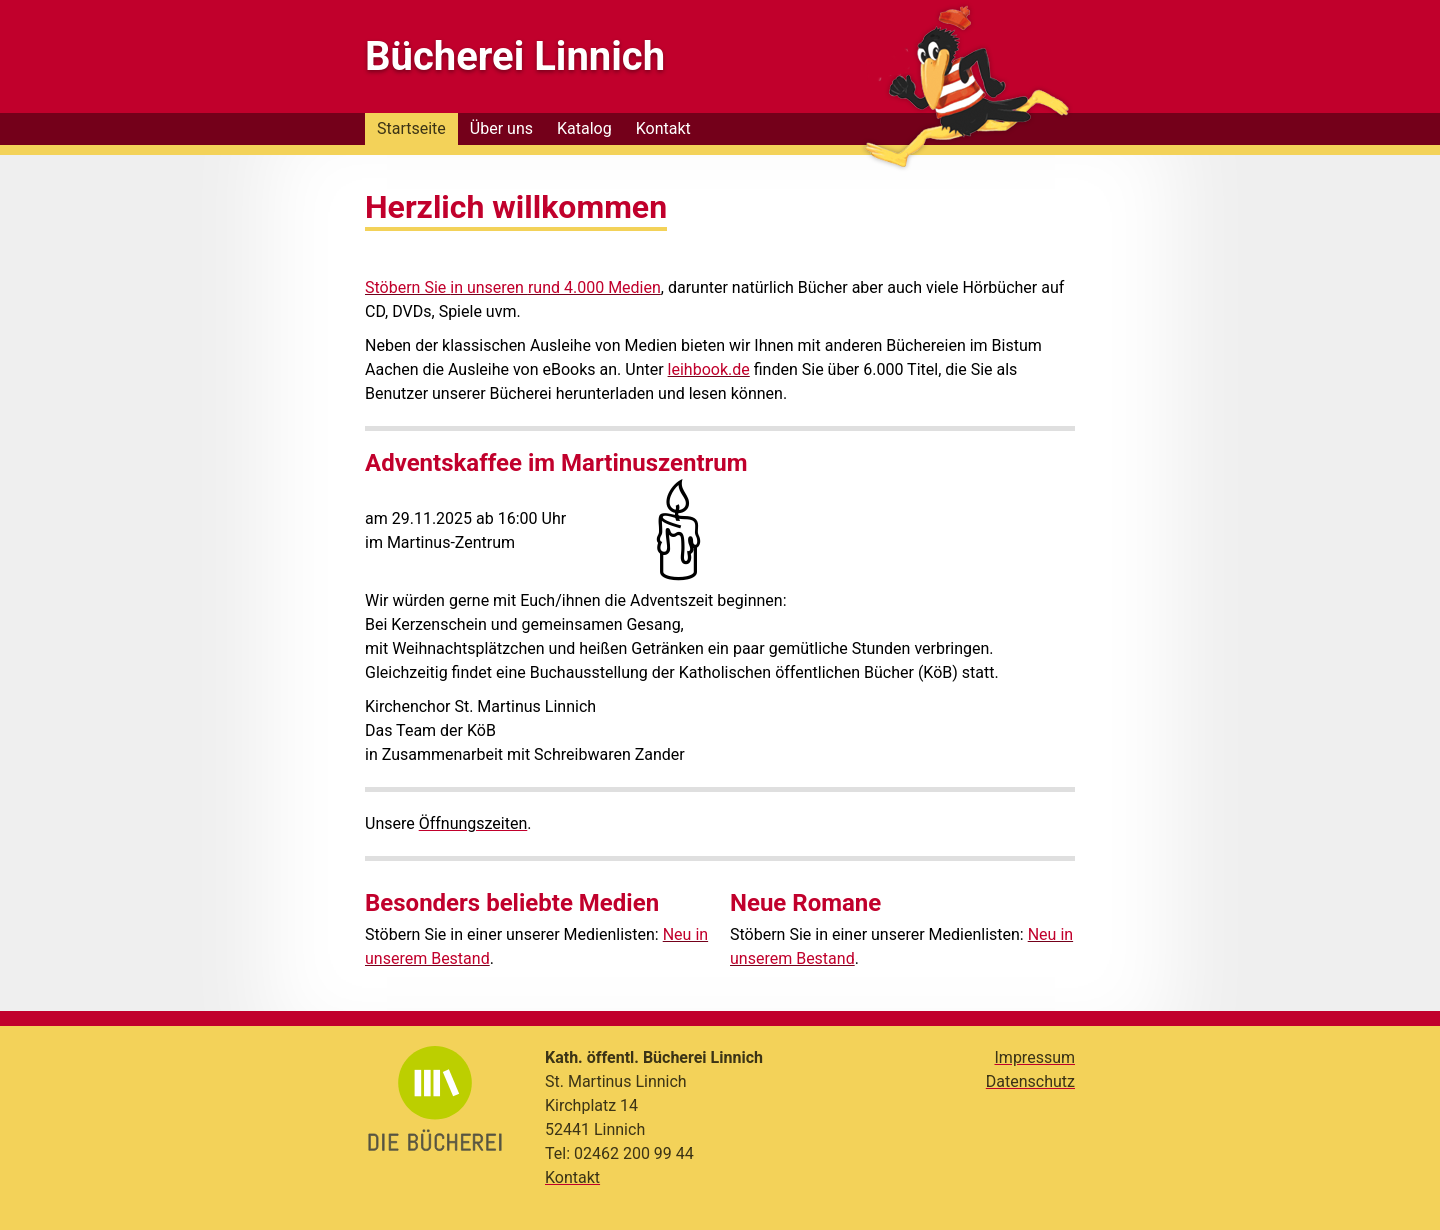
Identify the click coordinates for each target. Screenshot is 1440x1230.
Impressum (1035, 1057)
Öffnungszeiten (473, 823)
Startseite (411, 128)
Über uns (501, 128)
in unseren (489, 287)
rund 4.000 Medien (594, 287)
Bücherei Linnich (515, 56)
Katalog (584, 128)
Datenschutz (1030, 1081)
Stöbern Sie (407, 287)
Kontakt (663, 128)
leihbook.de (709, 369)
